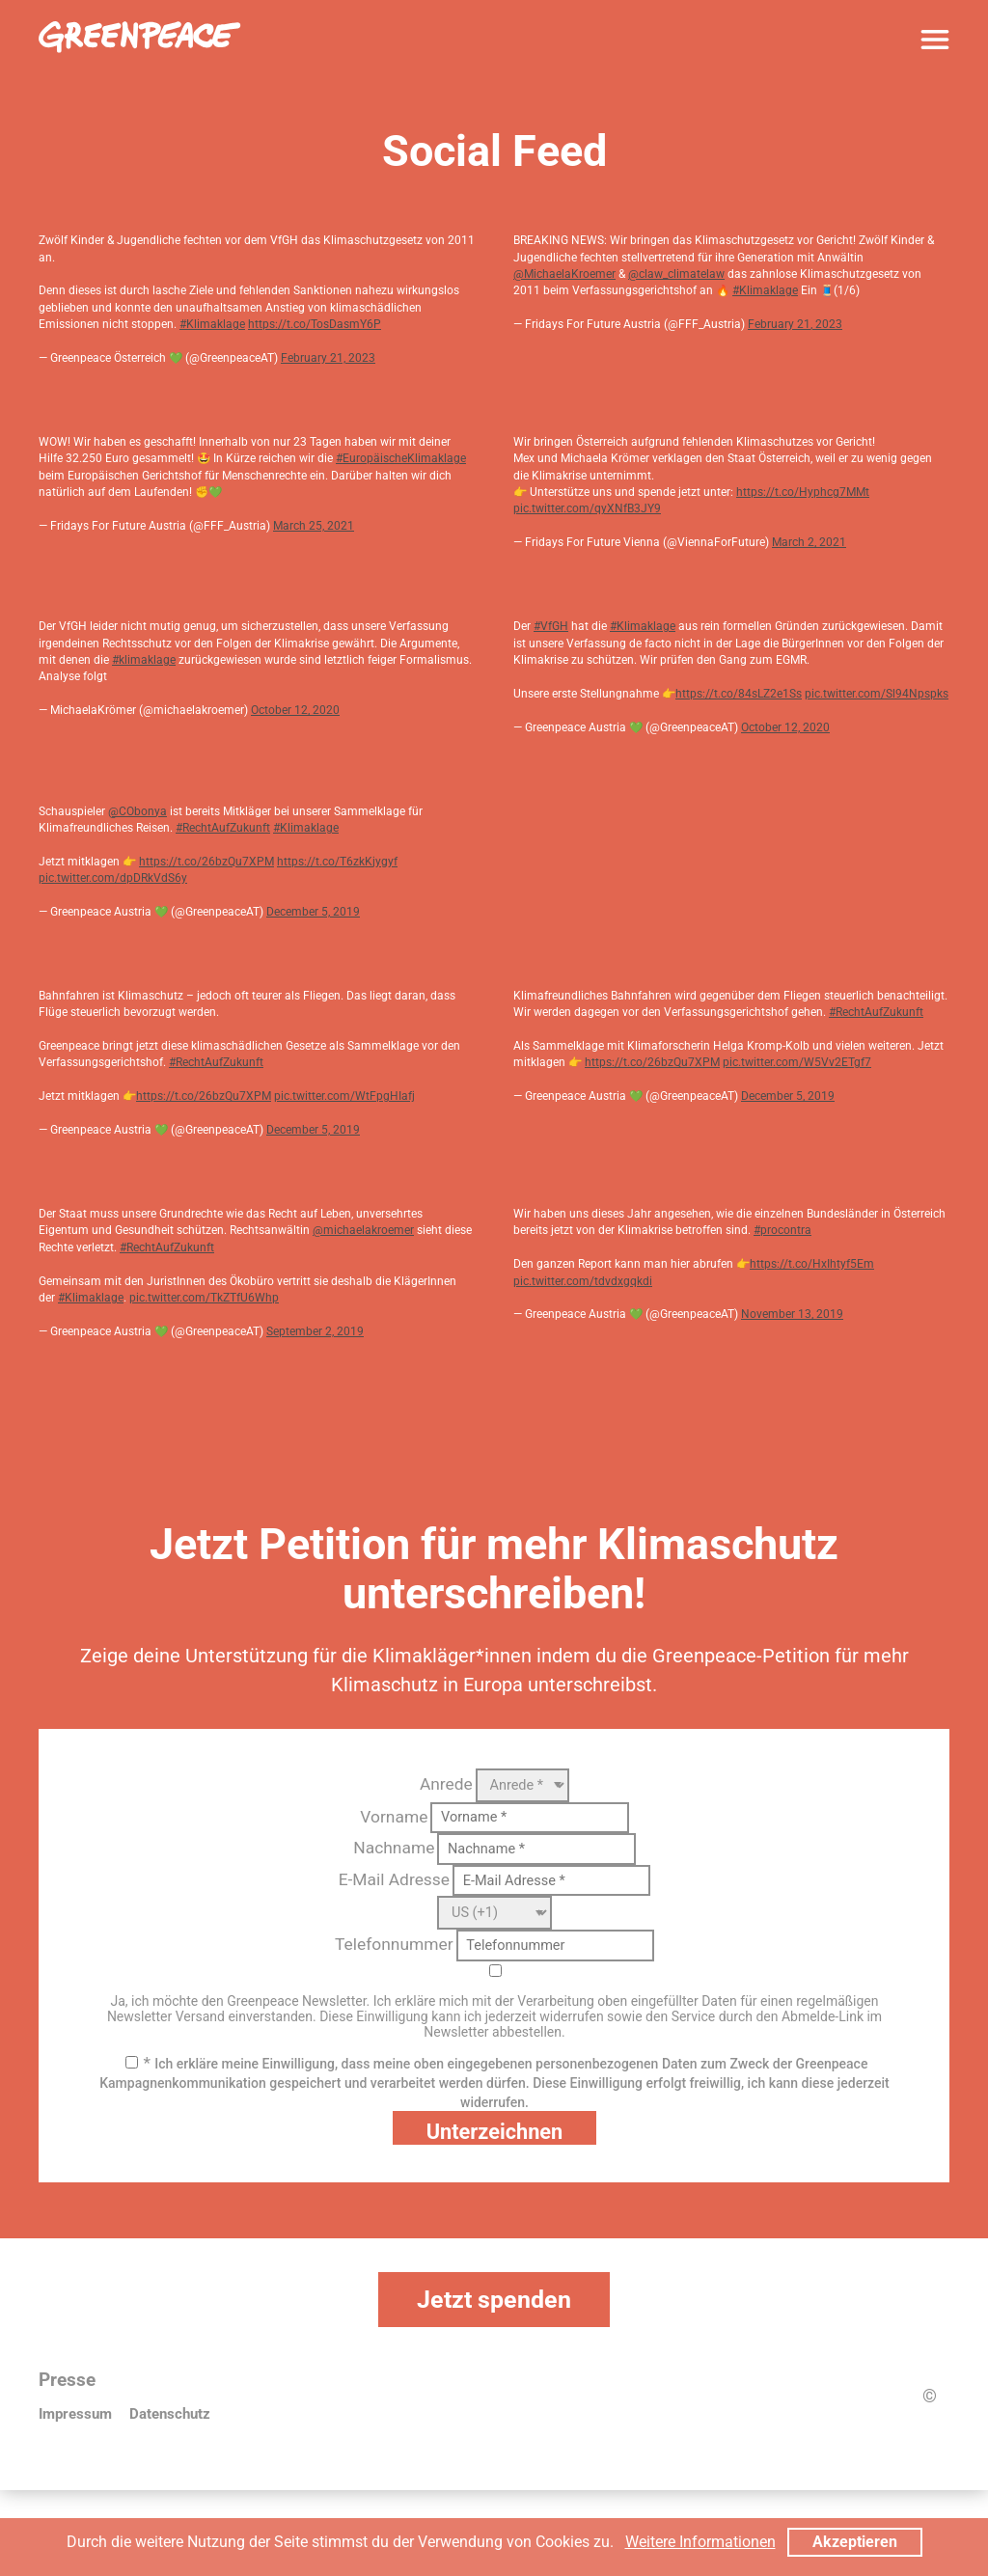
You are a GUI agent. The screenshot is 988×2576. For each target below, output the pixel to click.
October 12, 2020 (295, 710)
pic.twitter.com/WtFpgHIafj (344, 1096)
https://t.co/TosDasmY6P (314, 324)
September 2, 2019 (315, 1331)
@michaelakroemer (363, 1230)
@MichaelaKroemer (564, 274)
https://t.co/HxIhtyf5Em (812, 1264)
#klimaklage (144, 660)
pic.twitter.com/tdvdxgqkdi (582, 1281)
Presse (67, 2380)
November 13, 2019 (792, 1314)
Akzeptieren (854, 2542)
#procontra (782, 1230)
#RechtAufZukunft (223, 828)
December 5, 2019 (313, 911)
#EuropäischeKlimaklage (401, 458)
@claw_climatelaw (676, 274)
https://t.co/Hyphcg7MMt (802, 492)
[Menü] (934, 39)
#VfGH (551, 626)
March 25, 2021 (313, 526)
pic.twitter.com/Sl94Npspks (876, 693)
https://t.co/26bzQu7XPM (206, 861)
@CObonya (137, 811)
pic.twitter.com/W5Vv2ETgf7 (797, 1062)
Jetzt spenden (494, 2299)
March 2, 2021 (809, 542)
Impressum (75, 2414)
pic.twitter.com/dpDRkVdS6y (113, 878)
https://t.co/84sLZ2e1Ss (738, 693)
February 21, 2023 (328, 358)
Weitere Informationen (700, 2542)
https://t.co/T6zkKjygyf (337, 861)
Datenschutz (169, 2414)
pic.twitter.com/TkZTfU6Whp (204, 1297)
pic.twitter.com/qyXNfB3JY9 (587, 508)
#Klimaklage (212, 324)
